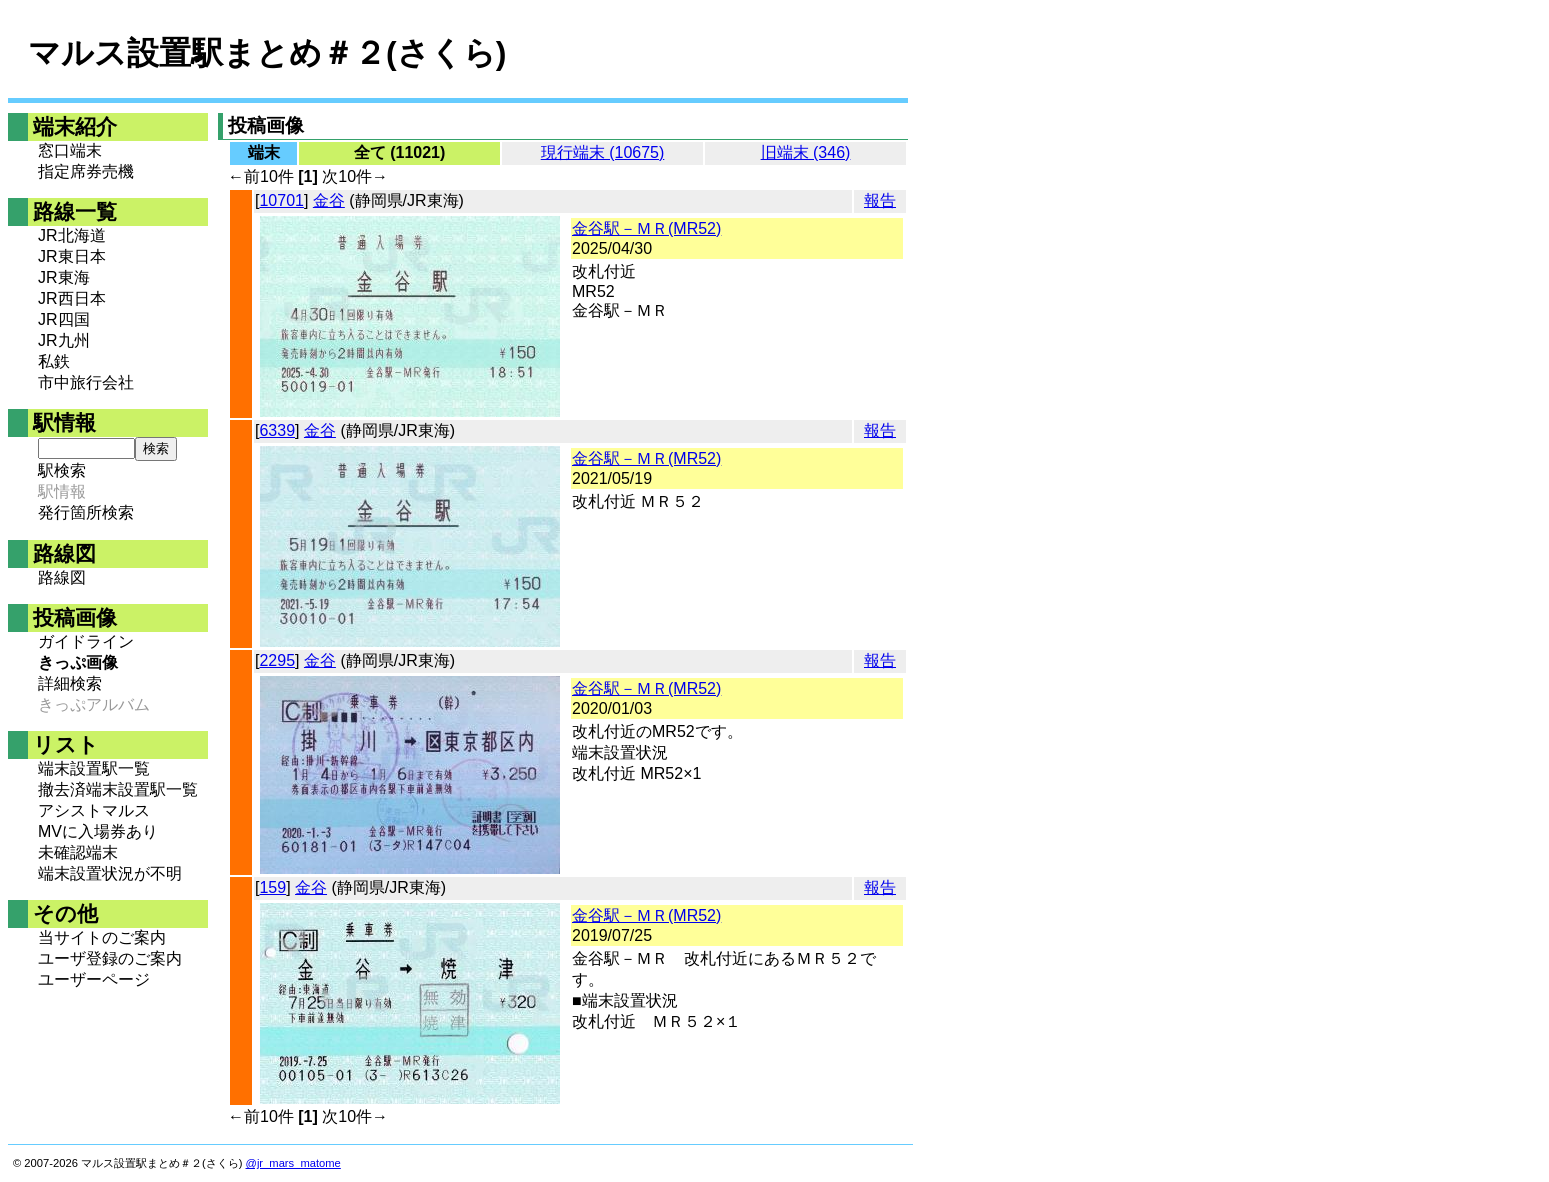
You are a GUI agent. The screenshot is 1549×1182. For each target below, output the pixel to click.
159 (272, 887)
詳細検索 (70, 683)
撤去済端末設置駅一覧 (118, 789)
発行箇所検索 (86, 512)
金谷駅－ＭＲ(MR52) (646, 228)
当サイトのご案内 (102, 937)
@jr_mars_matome (293, 1163)
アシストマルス (94, 810)
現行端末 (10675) (603, 152)
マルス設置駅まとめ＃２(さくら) (267, 53)
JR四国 (64, 319)
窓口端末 (70, 150)
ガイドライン (86, 641)
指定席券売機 (86, 171)
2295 (277, 660)
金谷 (329, 200)
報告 (880, 200)
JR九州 (64, 340)
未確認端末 (78, 852)
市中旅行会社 (86, 382)
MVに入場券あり (98, 831)
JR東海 (64, 277)
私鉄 (54, 361)
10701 (281, 200)
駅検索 (62, 470)
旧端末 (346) (806, 152)
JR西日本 (72, 298)
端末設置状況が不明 (110, 873)
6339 (277, 430)
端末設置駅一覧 (94, 768)
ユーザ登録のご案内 (110, 958)
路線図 (62, 577)
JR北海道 (72, 235)
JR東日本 (72, 256)
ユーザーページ (94, 979)
